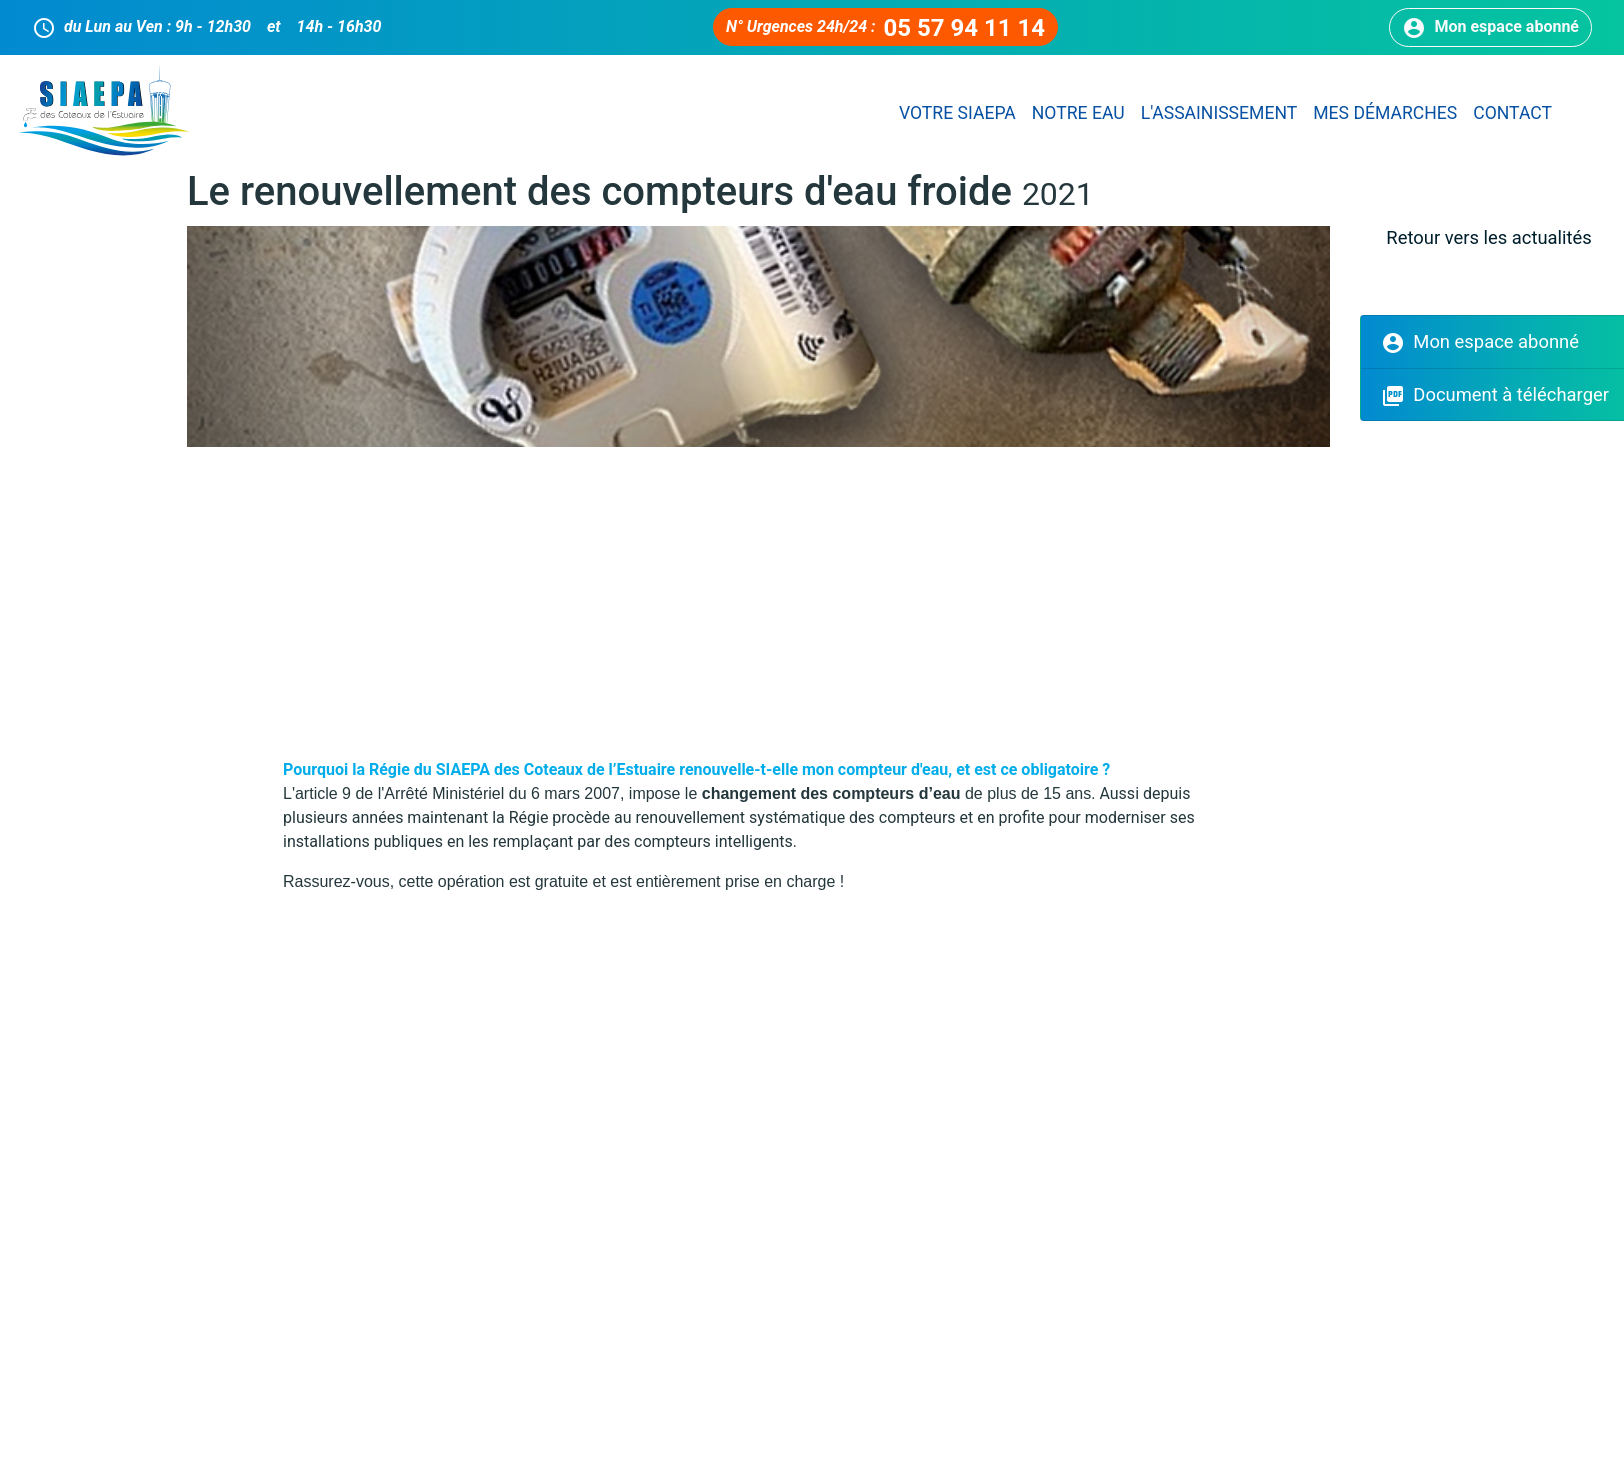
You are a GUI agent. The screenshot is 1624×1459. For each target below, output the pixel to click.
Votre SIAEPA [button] (957, 113)
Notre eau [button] (1078, 113)
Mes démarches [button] (1385, 113)
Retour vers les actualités (1488, 237)
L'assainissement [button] (1219, 113)
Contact (1512, 113)
